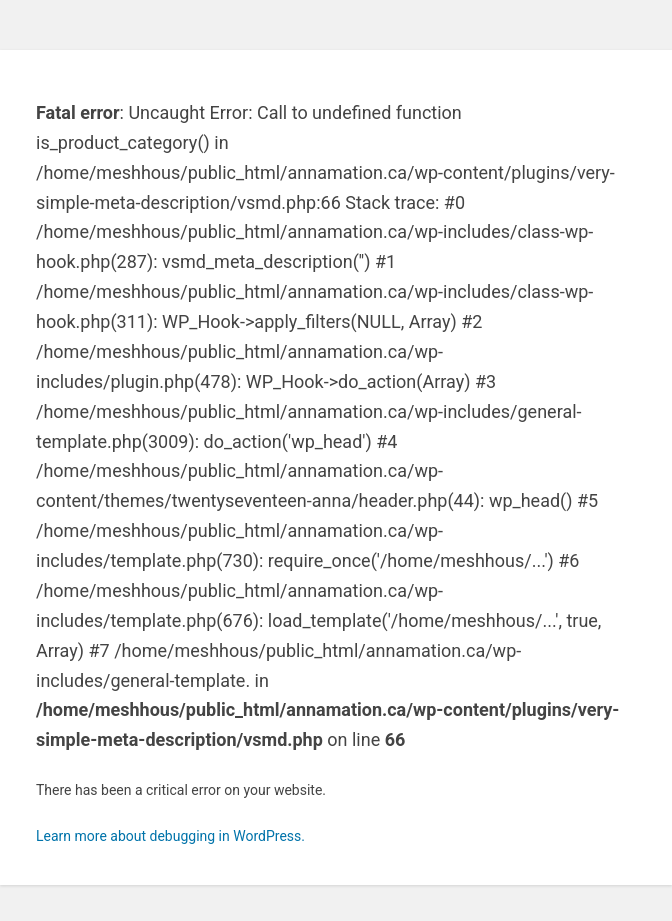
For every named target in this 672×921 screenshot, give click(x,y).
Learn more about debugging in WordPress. (170, 836)
